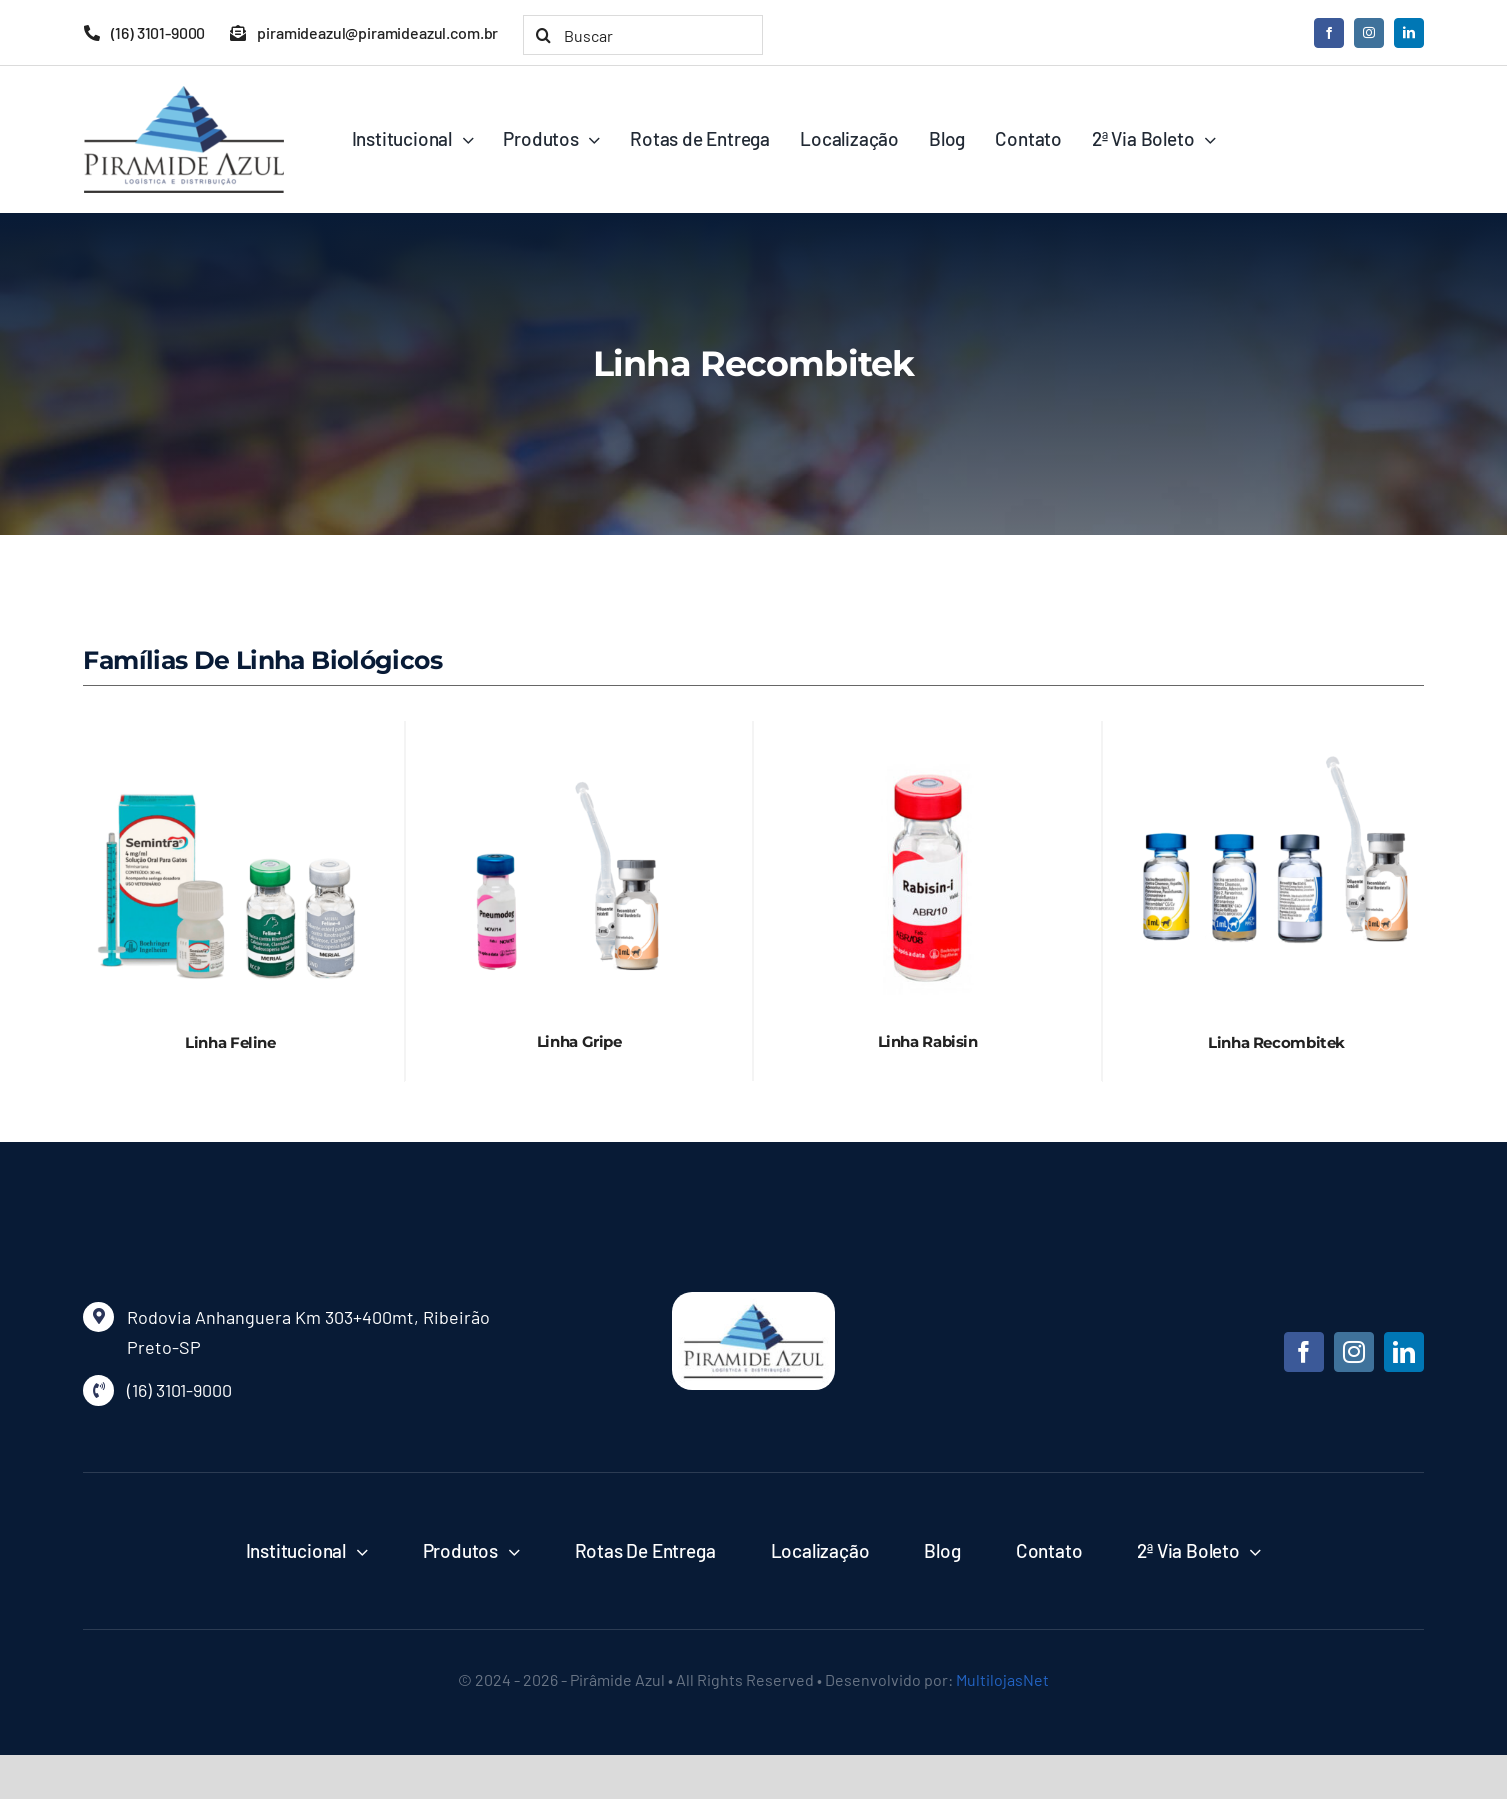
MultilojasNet (1002, 1679)
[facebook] (1329, 33)
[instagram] (1369, 33)
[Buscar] (643, 35)
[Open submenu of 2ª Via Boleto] (1251, 1551)
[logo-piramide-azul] (184, 95)
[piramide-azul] (753, 1301)
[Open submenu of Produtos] (509, 1551)
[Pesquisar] (543, 35)
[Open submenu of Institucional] (357, 1551)
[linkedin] (1409, 33)
